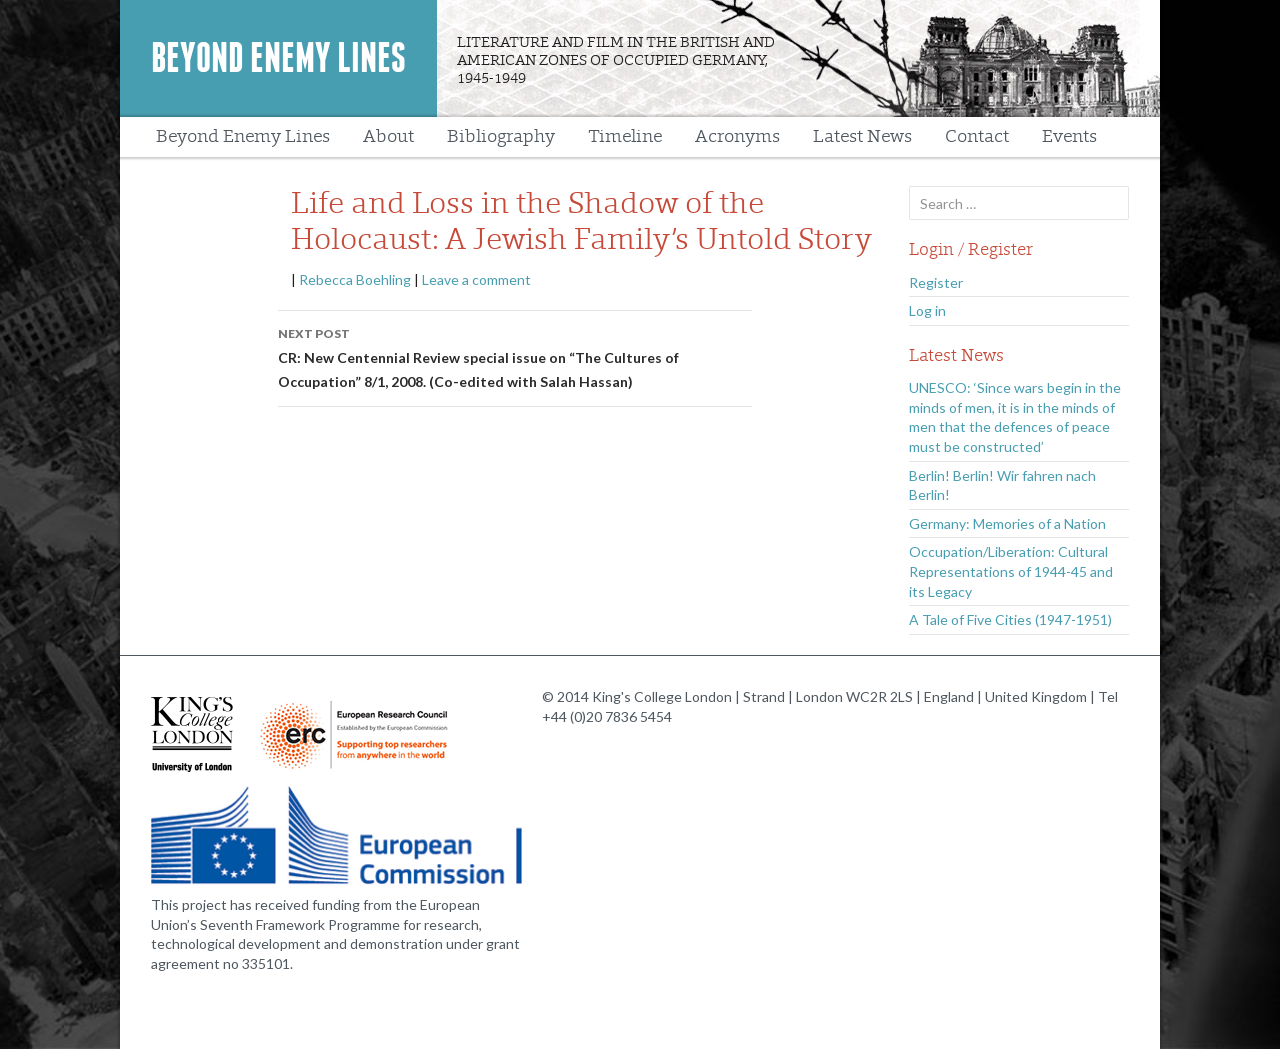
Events (1069, 136)
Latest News (862, 136)
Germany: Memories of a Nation (1007, 523)
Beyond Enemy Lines (278, 58)
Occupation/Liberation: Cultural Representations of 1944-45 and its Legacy (1011, 571)
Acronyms (737, 136)
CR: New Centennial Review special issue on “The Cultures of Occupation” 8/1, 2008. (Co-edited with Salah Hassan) (515, 356)
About (388, 136)
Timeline (625, 136)
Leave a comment (476, 279)
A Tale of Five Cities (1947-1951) (1010, 619)
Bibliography (501, 136)
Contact (977, 136)
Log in (927, 310)
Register (936, 282)
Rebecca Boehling (355, 279)
